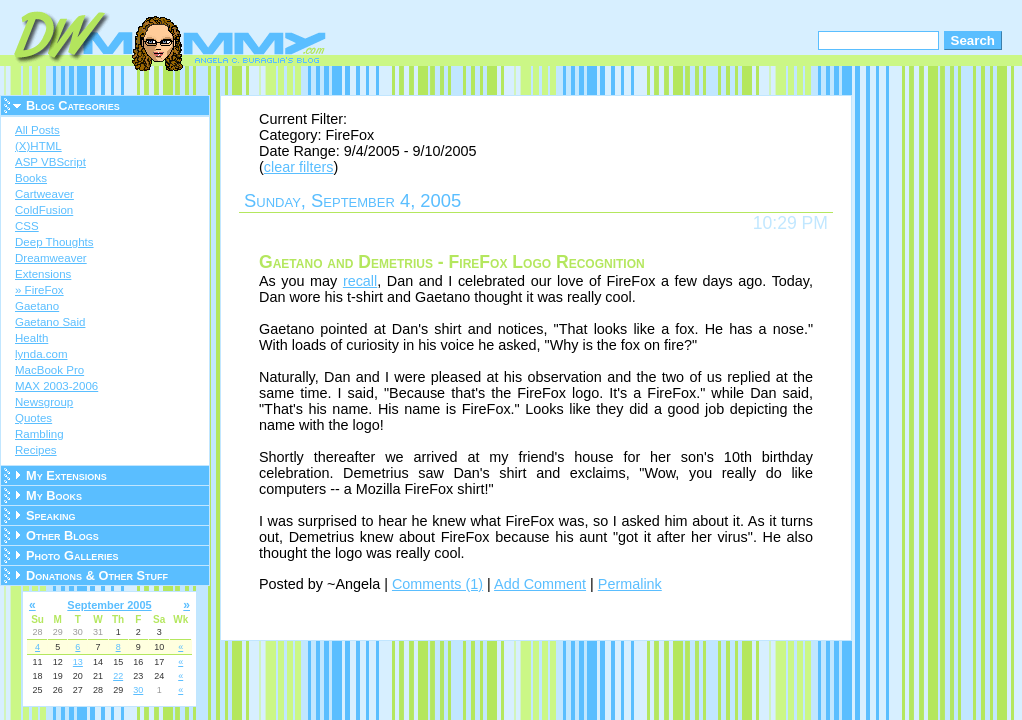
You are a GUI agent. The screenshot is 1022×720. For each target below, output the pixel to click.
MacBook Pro (49, 370)
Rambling (39, 434)
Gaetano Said (50, 322)
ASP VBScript (50, 162)
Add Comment (540, 584)
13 (78, 662)
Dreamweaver (51, 258)
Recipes (36, 450)
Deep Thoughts (54, 242)
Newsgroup (44, 402)
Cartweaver (44, 194)
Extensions (43, 274)
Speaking (51, 515)
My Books (54, 495)
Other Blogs (62, 535)
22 (118, 676)
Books (31, 178)
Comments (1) (437, 584)
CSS (27, 226)
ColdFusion (44, 210)
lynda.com (41, 354)
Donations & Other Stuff (97, 575)
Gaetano (37, 306)
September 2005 (109, 605)
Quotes (33, 418)
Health (31, 338)
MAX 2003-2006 (56, 386)
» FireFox (39, 290)
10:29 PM (790, 223)
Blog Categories (73, 105)
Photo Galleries (72, 555)
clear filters (299, 167)
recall (360, 281)
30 (138, 690)
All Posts (37, 130)
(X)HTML (38, 146)
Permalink (630, 584)
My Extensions (66, 475)
